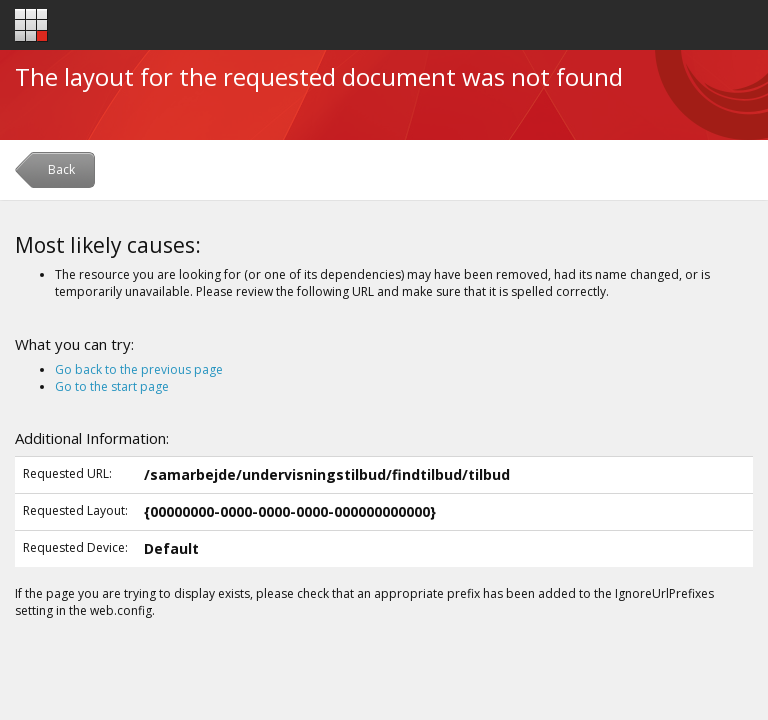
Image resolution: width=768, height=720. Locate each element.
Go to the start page (112, 386)
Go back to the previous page (139, 369)
